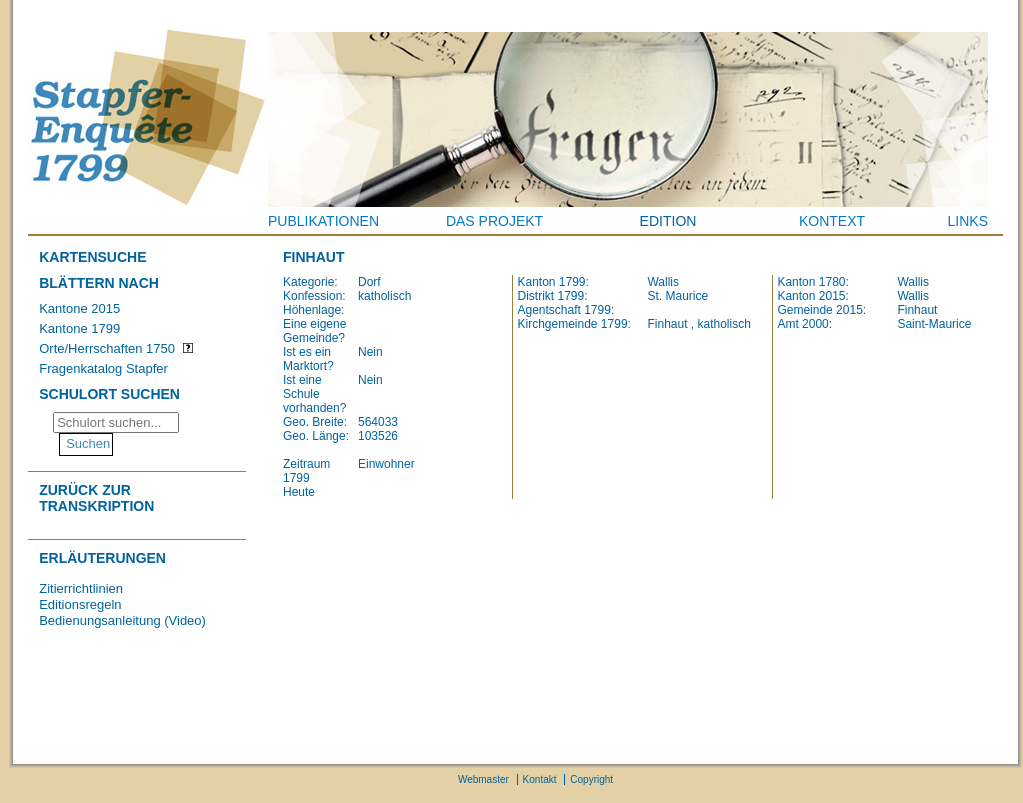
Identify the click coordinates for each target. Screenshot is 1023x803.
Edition (668, 221)
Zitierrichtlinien (81, 588)
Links (968, 221)
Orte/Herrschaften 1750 (107, 348)
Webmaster (483, 779)
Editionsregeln (80, 604)
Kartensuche (92, 257)
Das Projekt (494, 221)
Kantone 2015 (79, 308)
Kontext (832, 221)
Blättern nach (99, 283)
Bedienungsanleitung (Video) (122, 620)
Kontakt (540, 779)
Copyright (591, 779)
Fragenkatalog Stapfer (103, 368)
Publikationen (323, 221)
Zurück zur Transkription (96, 498)
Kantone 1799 (79, 328)
